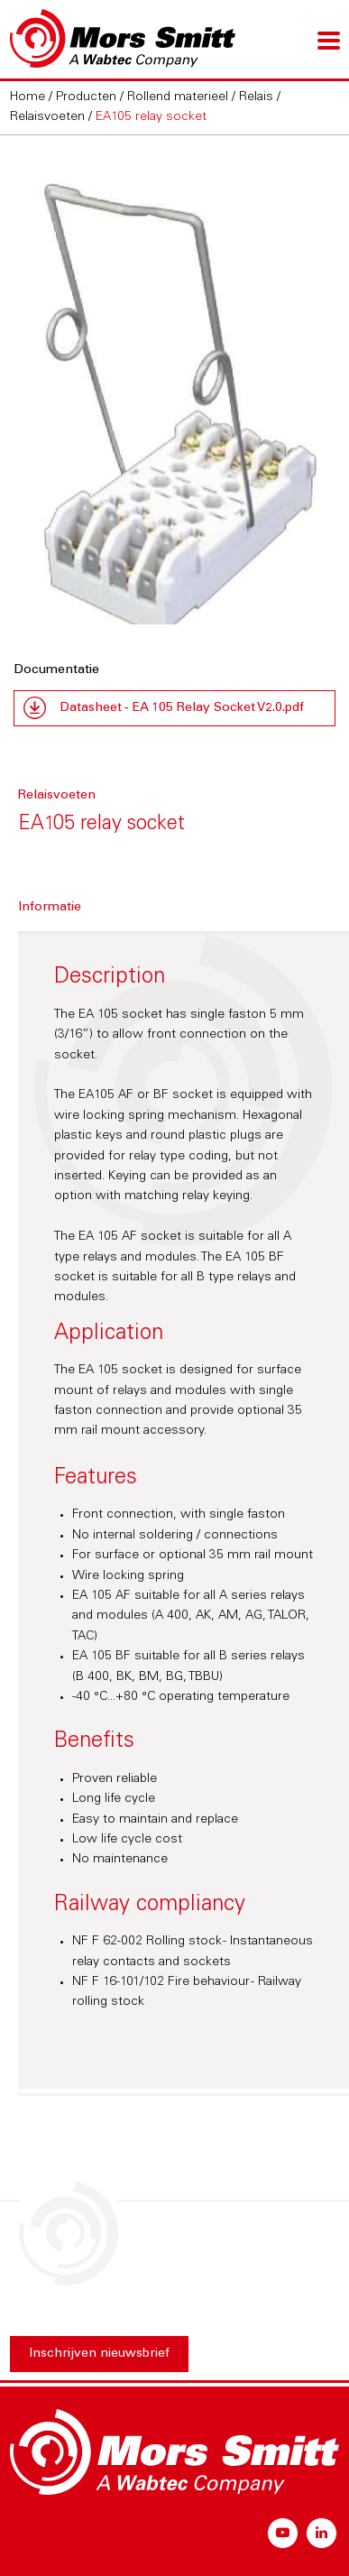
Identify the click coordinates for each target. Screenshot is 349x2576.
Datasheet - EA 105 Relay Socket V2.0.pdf (182, 708)
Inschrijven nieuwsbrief (99, 2354)
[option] (175, 401)
